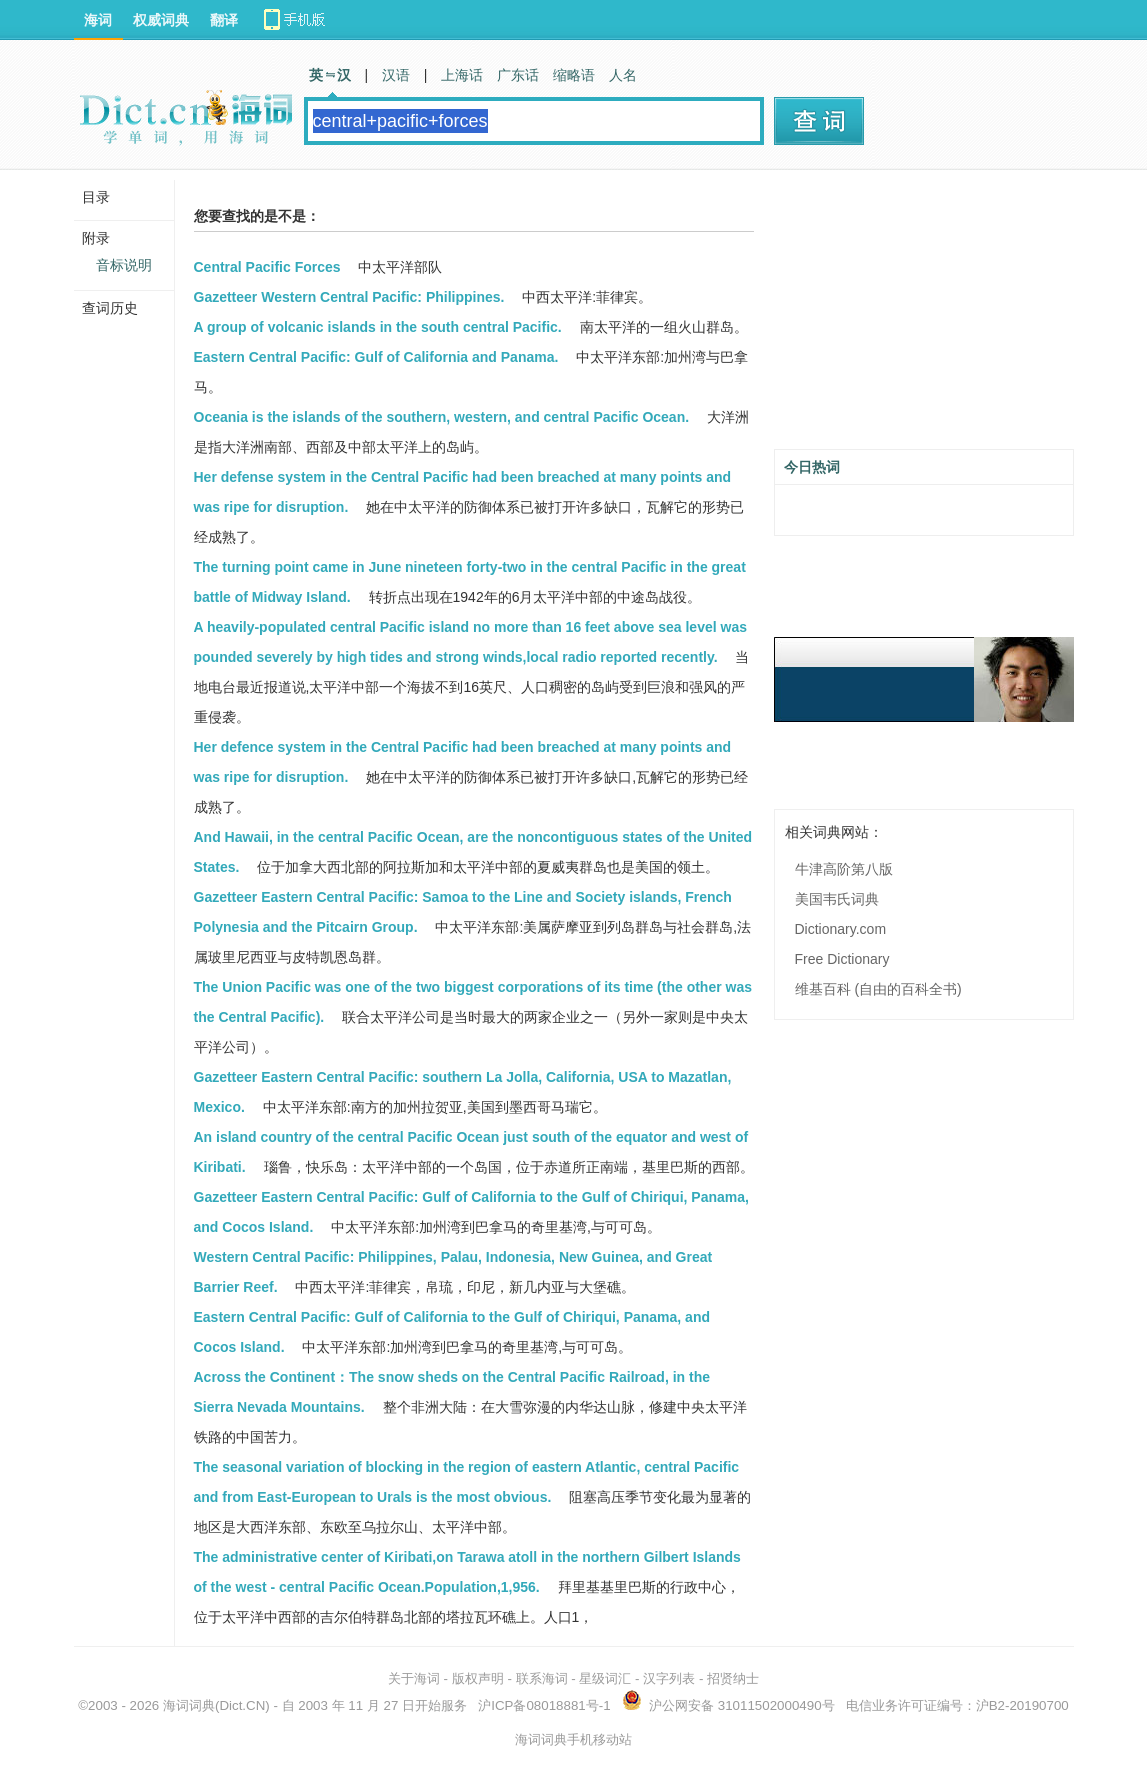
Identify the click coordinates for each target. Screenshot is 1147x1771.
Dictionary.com (841, 929)
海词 (98, 20)
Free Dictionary (842, 959)
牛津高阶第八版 (844, 869)
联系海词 (542, 1678)
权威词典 (161, 20)
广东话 (518, 75)
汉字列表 (669, 1678)
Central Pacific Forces (267, 267)
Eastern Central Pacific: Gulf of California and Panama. (376, 357)
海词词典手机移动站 (573, 1739)
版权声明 (478, 1678)
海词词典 (189, 1705)
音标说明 (124, 265)
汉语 (396, 75)
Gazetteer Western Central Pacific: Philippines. (349, 297)
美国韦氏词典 (837, 899)
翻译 (224, 20)
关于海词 (414, 1678)
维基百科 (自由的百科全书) (878, 989)
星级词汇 (605, 1678)
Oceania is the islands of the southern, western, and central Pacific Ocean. (442, 417)
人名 (623, 75)
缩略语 (574, 75)
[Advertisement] (924, 317)
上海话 (462, 75)
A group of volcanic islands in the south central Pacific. (378, 327)
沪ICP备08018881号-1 (544, 1705)
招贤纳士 (733, 1678)
